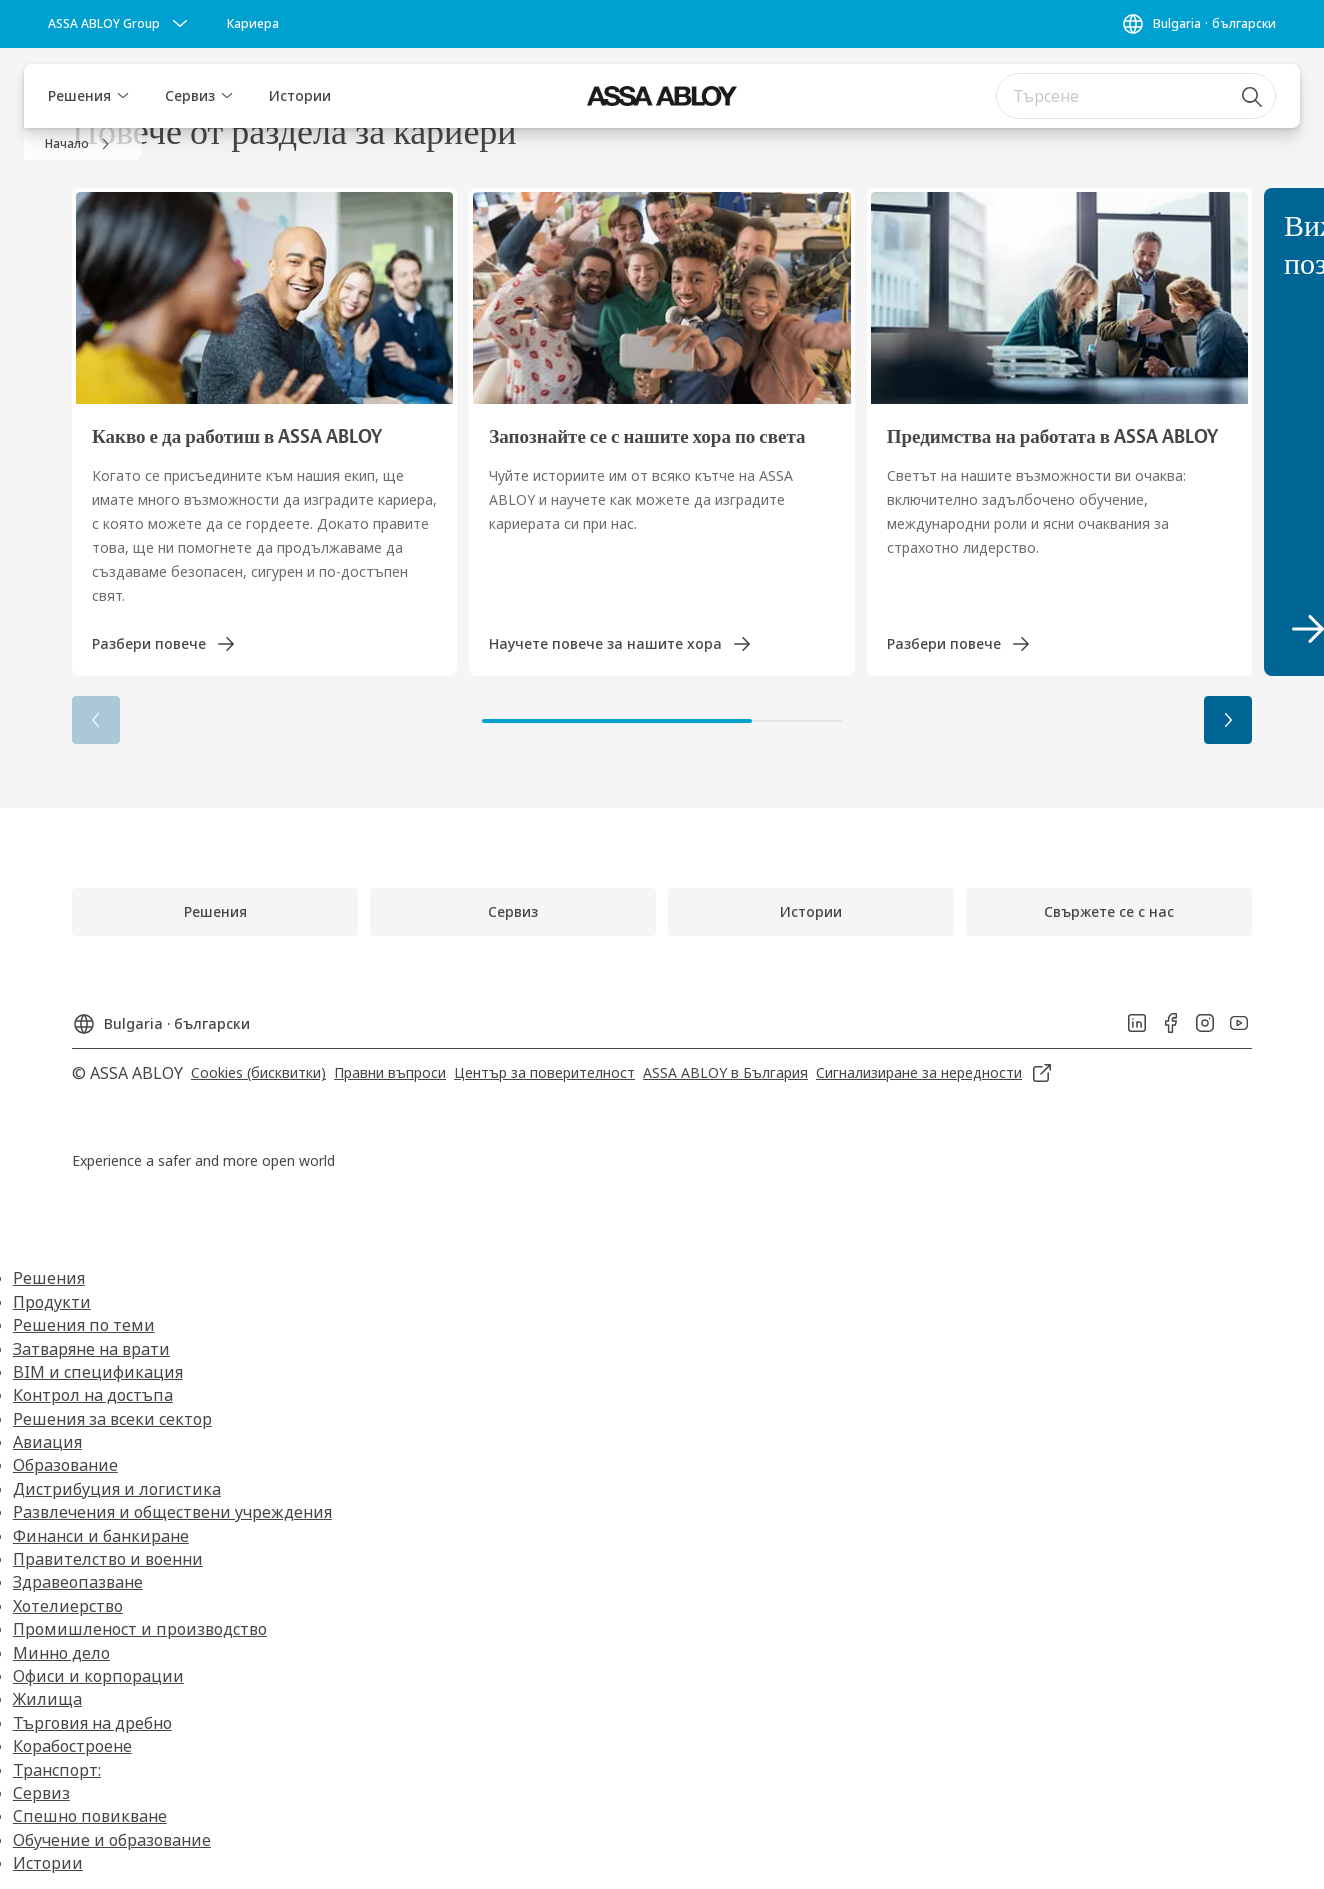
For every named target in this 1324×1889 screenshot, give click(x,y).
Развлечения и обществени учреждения (172, 1512)
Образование (65, 1465)
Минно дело (61, 1653)
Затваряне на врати (91, 1349)
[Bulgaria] (1198, 24)
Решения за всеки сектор (112, 1419)
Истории (300, 95)
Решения (79, 95)
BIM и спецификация (98, 1372)
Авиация (47, 1442)
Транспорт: (57, 1770)
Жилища (47, 1699)
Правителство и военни (108, 1559)
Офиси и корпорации (98, 1676)
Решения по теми (84, 1325)
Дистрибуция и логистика (117, 1489)
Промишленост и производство (140, 1629)
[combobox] (1136, 96)
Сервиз (190, 95)
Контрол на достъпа (93, 1395)
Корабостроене (72, 1746)
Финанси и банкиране (101, 1536)
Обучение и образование (112, 1840)
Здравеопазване (78, 1582)
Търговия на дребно (92, 1723)
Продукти (52, 1302)
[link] (253, 24)
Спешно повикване (90, 1816)
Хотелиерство (68, 1606)
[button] (123, 96)
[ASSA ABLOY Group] (120, 24)
